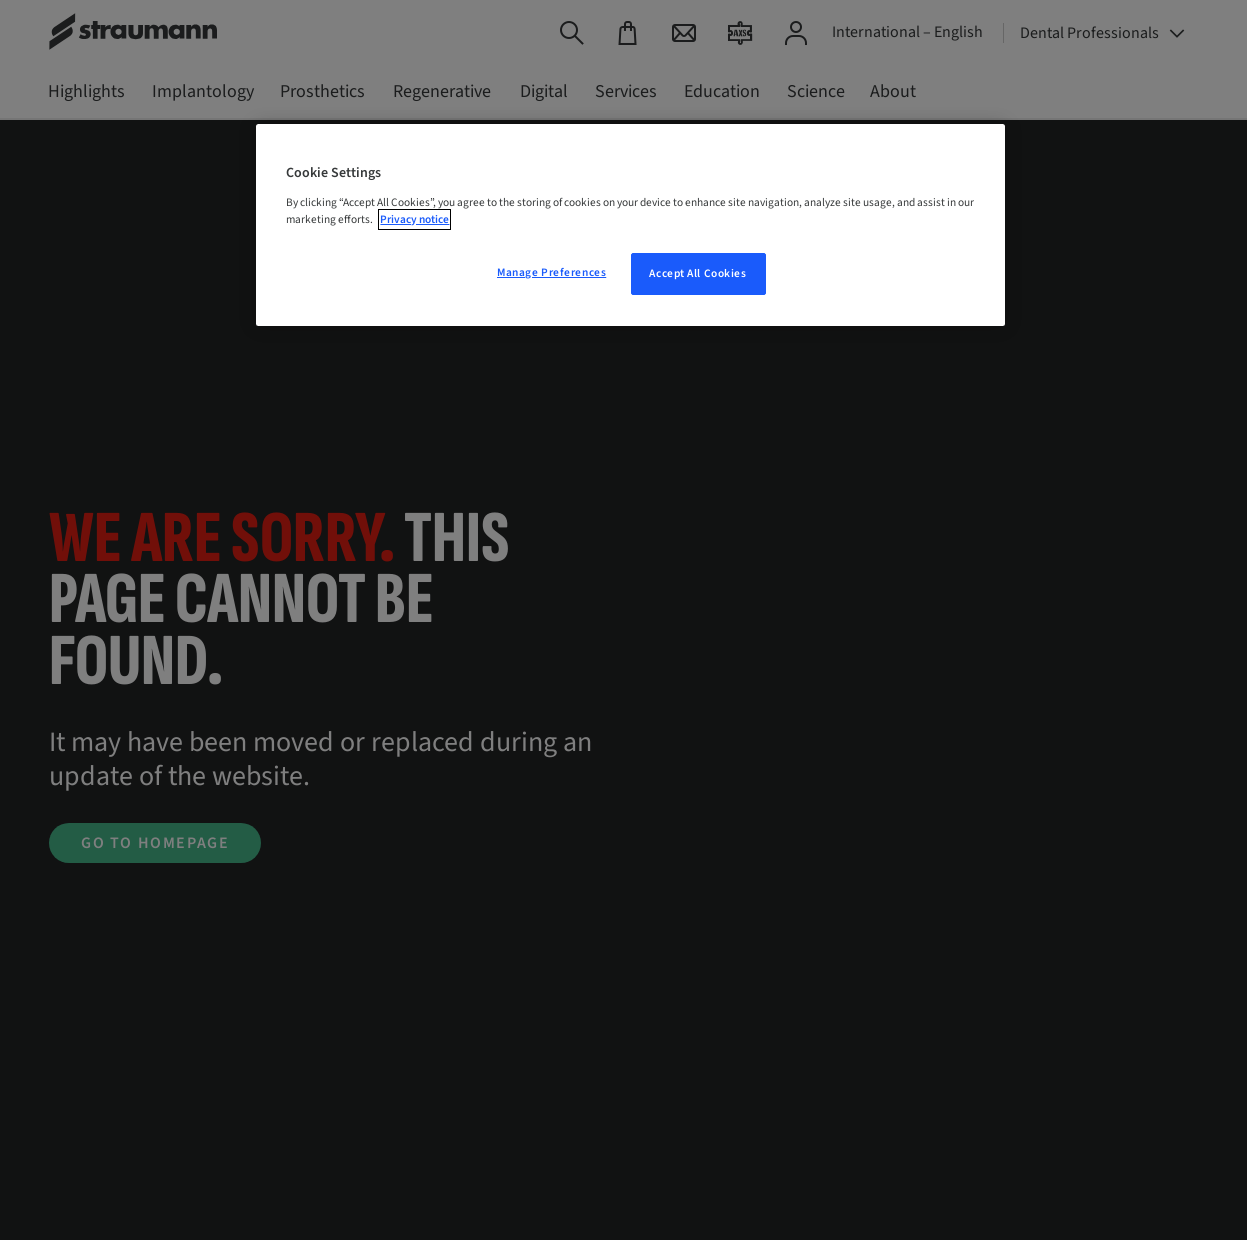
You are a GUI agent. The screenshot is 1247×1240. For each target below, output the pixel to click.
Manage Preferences (551, 272)
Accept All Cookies (697, 273)
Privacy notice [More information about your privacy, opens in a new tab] (414, 219)
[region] (630, 225)
